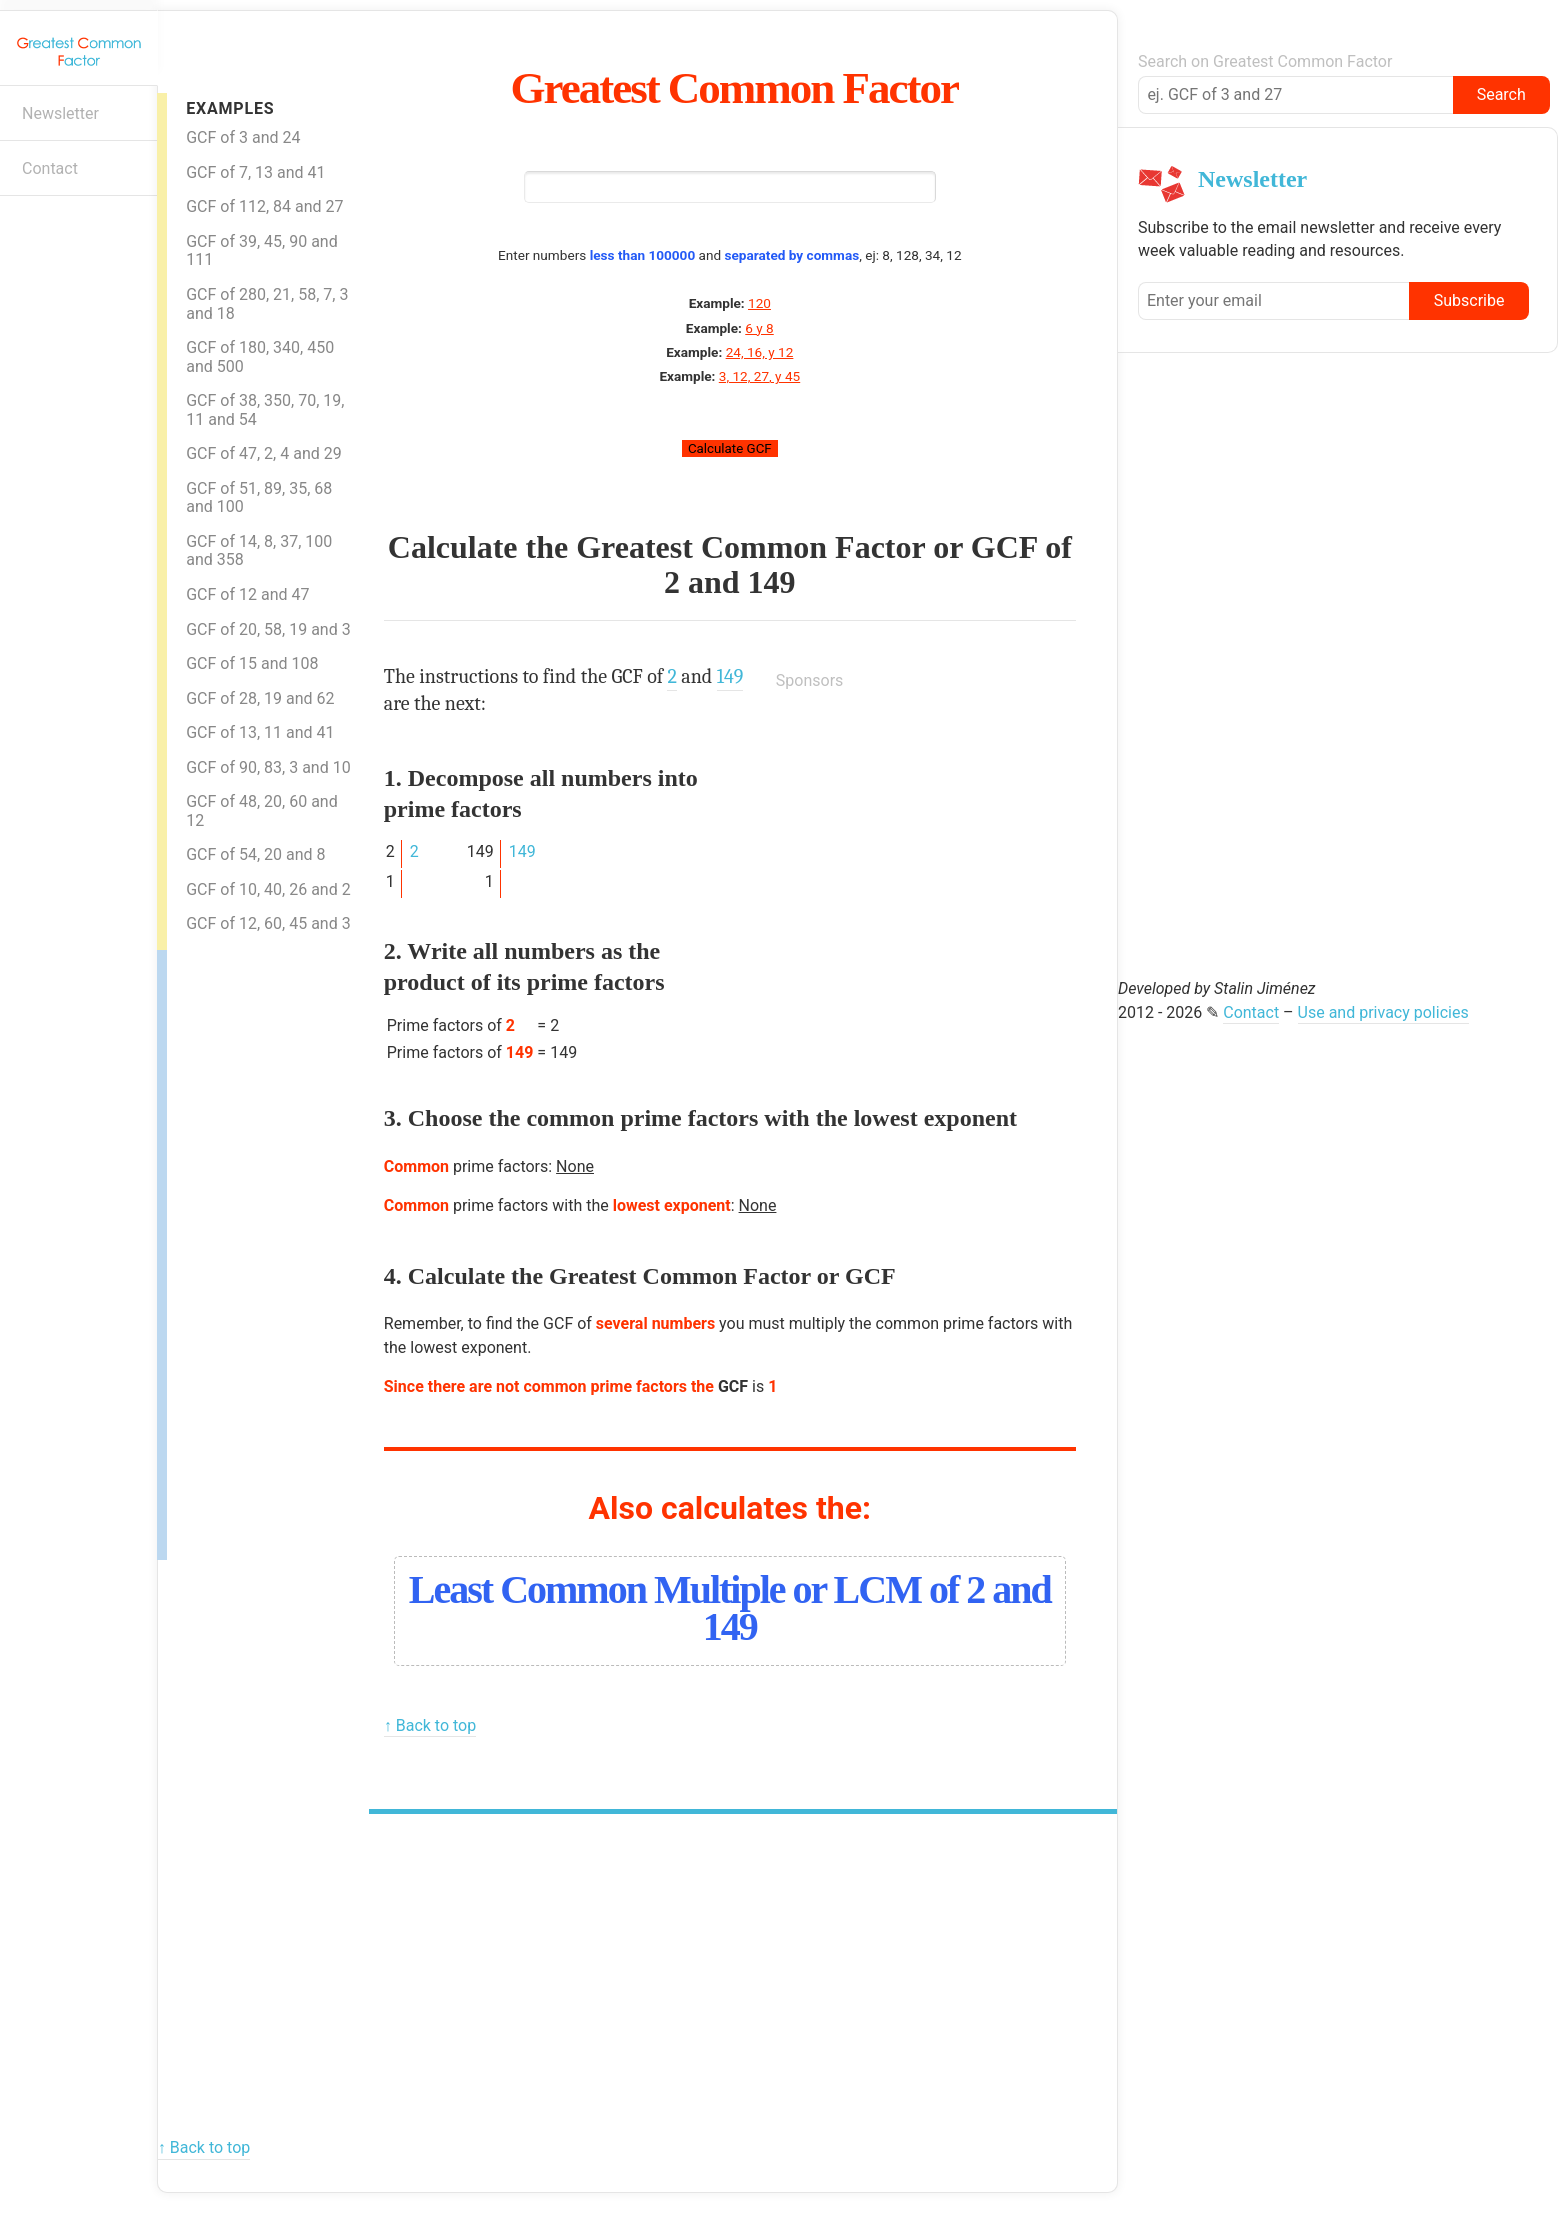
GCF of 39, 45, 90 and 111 (262, 251)
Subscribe (1469, 300)
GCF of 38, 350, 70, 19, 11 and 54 (265, 410)
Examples (230, 108)
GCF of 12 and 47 (247, 594)
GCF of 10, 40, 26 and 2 (268, 889)
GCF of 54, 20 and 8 (255, 854)
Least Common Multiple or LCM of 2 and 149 (730, 1608)
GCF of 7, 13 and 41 (255, 172)
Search (1501, 94)
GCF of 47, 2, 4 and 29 (263, 453)
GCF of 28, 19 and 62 (260, 698)
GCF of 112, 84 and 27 (264, 206)
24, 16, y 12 (760, 352)
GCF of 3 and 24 (243, 137)
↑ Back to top (430, 1725)
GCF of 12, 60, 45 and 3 (268, 923)
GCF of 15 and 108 (252, 663)
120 (759, 303)
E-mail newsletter (25, 227)
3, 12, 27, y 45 (759, 376)
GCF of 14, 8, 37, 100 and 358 (259, 551)
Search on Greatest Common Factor (1265, 61)
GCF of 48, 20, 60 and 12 (262, 811)
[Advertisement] (247, 1250)
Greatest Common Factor (735, 88)
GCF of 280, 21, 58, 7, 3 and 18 (267, 304)
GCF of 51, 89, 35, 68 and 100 (259, 498)
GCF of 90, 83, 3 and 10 (268, 767)
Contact (50, 168)
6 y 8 (759, 328)
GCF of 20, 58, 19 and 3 (268, 629)
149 (772, 582)
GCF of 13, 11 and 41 (260, 732)
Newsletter (60, 113)
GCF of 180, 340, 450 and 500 (260, 357)
